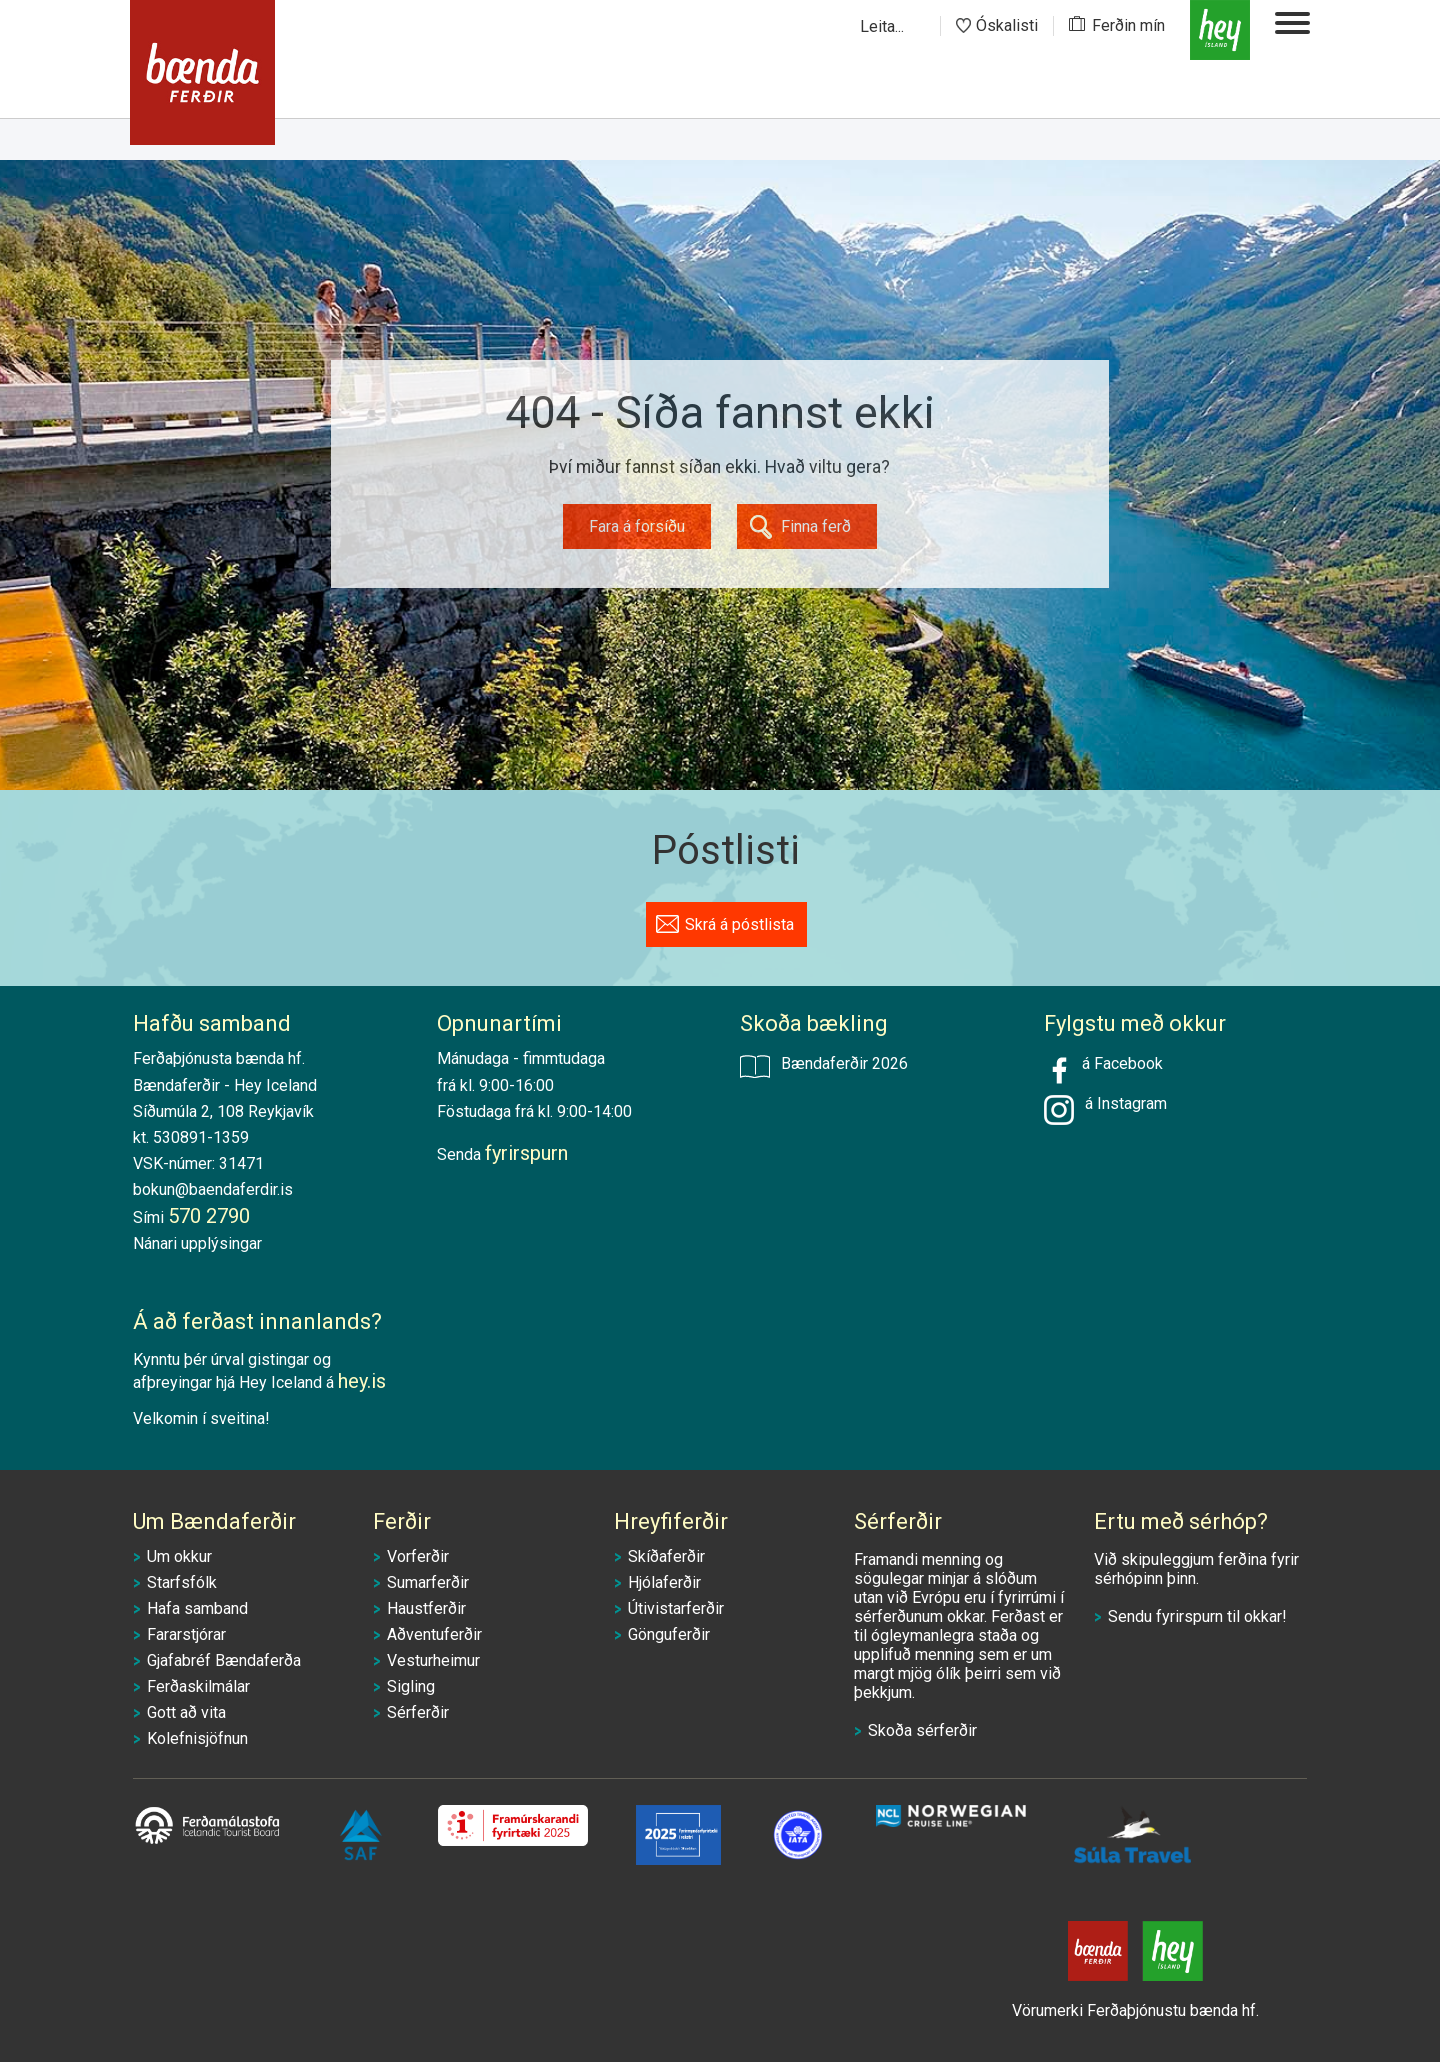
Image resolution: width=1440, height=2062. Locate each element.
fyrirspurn (1189, 1616)
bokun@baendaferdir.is (213, 1189)
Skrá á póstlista (739, 924)
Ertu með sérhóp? (1181, 1521)
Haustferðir (426, 1608)
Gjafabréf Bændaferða (224, 1660)
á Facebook (1103, 1070)
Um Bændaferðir (214, 1521)
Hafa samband (197, 1608)
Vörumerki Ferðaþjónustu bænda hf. (1135, 2010)
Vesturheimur (433, 1660)
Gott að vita (186, 1712)
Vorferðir (418, 1556)
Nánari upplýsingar (197, 1243)
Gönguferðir (669, 1634)
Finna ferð (816, 526)
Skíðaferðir (666, 1556)
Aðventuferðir (434, 1634)
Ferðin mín (1128, 25)
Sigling (411, 1686)
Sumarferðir (428, 1582)
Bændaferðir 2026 (824, 1066)
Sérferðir (418, 1712)
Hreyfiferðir (671, 1521)
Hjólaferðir (664, 1582)
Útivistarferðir (676, 1608)
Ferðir (402, 1521)
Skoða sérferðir (922, 1730)
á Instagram (1122, 1103)
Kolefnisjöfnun (197, 1738)
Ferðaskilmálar (198, 1686)
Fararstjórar (186, 1634)
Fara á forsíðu (637, 526)
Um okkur (179, 1556)
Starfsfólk (182, 1582)
